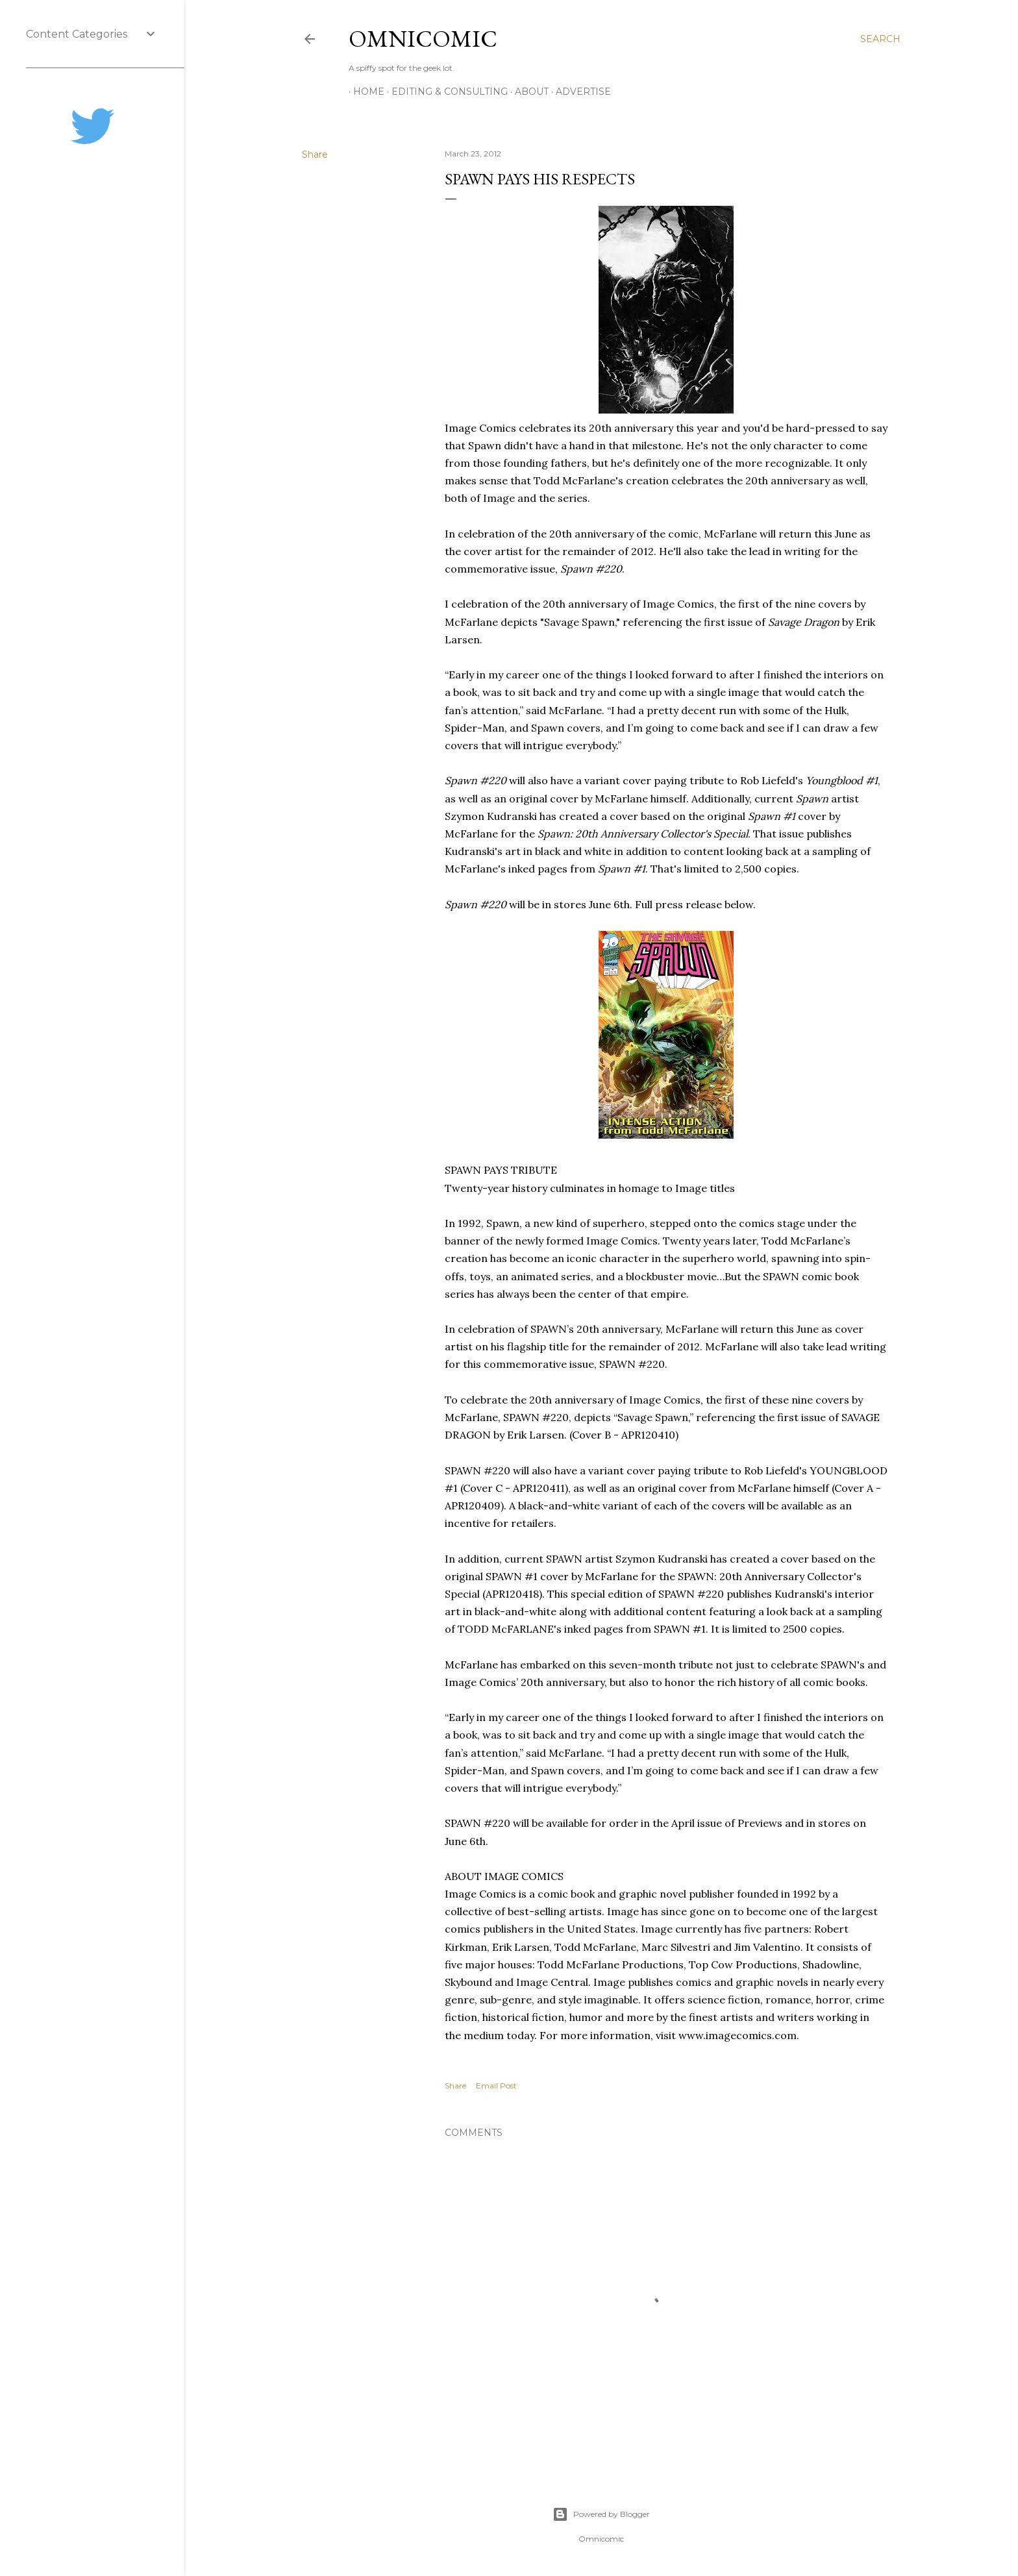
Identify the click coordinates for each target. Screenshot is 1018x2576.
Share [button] (315, 154)
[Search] (880, 39)
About (527, 91)
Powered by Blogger (601, 2514)
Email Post (496, 2085)
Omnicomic (423, 38)
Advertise (578, 91)
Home (364, 91)
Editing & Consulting (445, 91)
